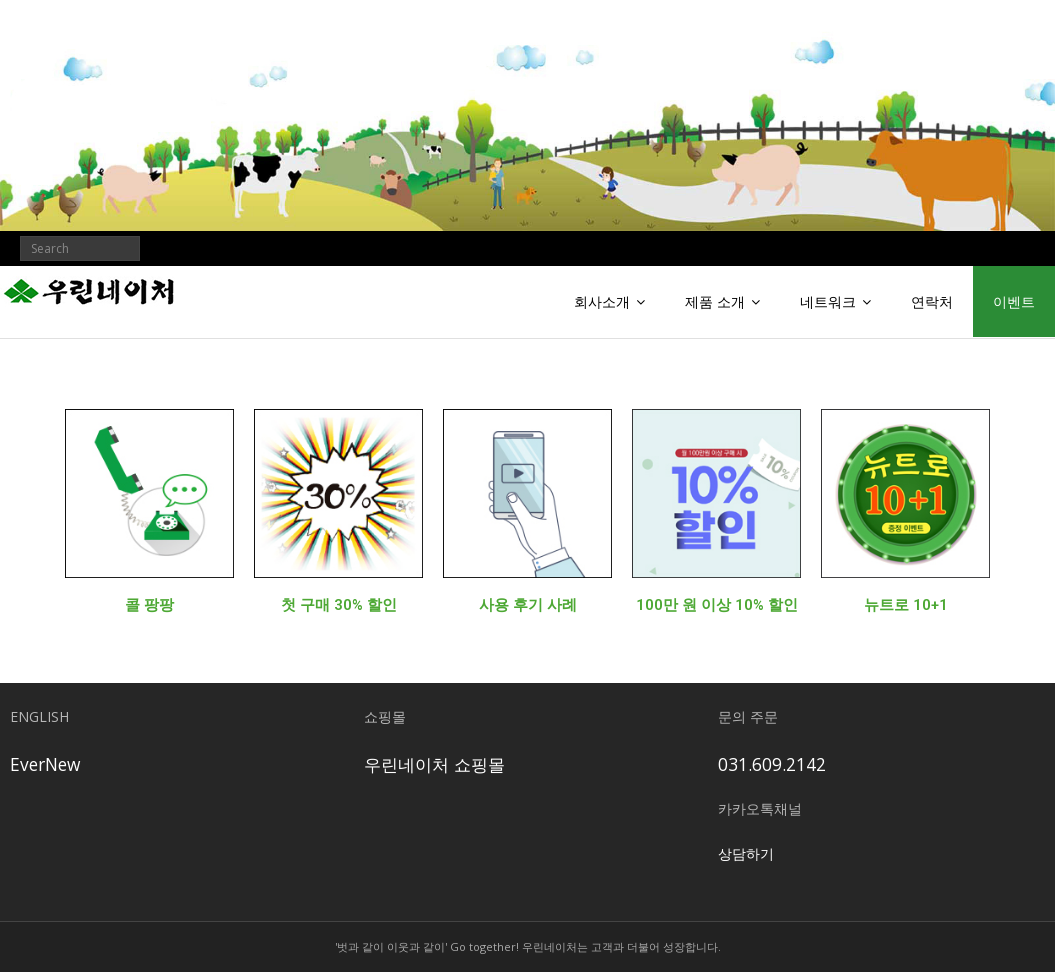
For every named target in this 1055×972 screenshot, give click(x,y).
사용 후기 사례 (528, 605)
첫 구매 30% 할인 (339, 605)
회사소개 (602, 301)
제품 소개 (715, 301)
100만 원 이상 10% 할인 (717, 605)
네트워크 (828, 301)
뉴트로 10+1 (906, 605)
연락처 (932, 301)
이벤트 (1014, 301)
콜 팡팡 (149, 605)
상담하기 (746, 853)
